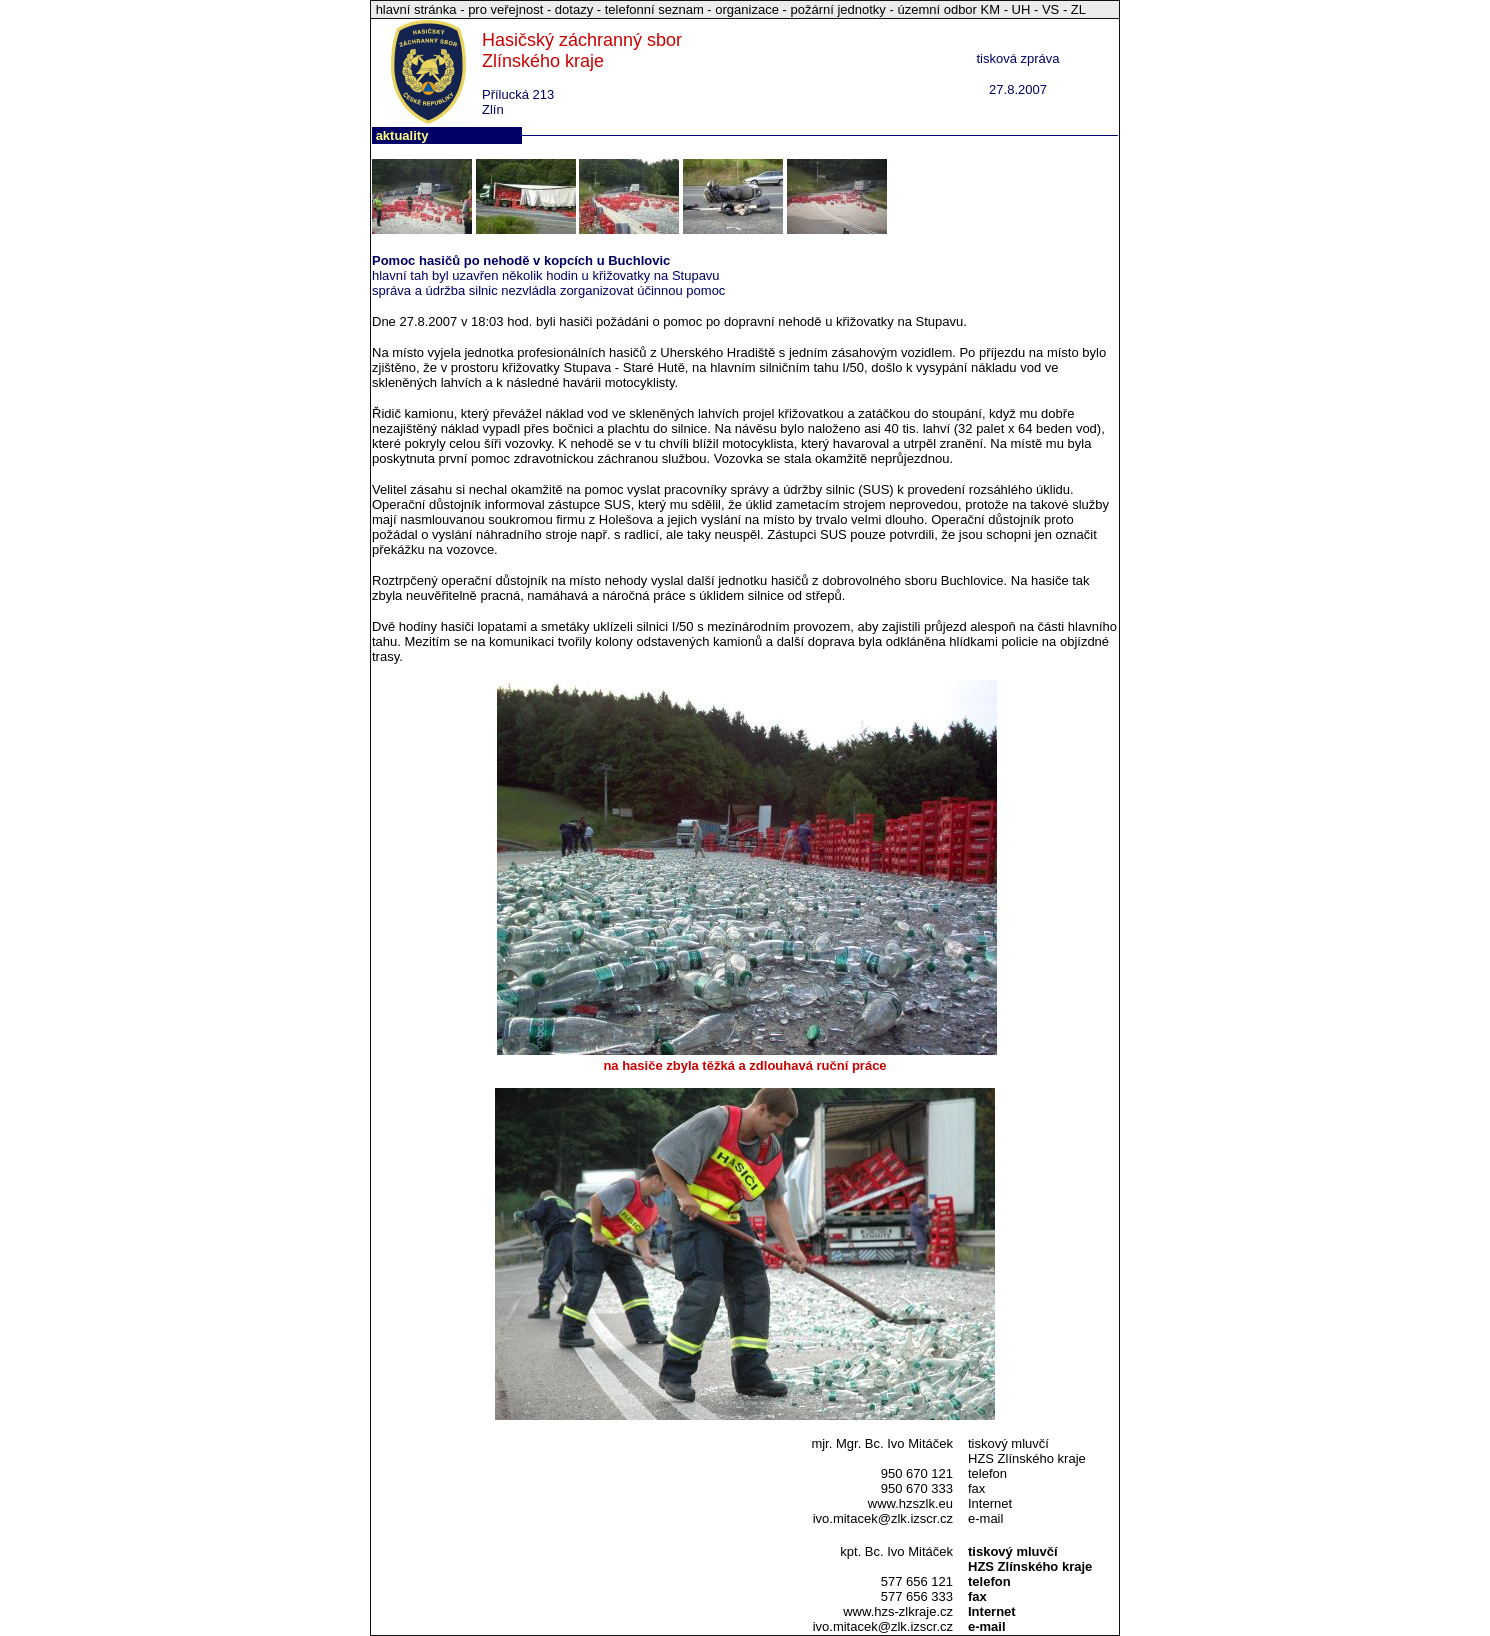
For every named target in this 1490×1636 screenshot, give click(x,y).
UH (1021, 9)
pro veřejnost (507, 9)
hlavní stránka (418, 9)
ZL (1078, 9)
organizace (747, 9)
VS (1050, 9)
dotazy (574, 9)
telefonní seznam (654, 9)
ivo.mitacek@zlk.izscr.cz (883, 1518)
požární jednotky (837, 9)
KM (991, 9)
